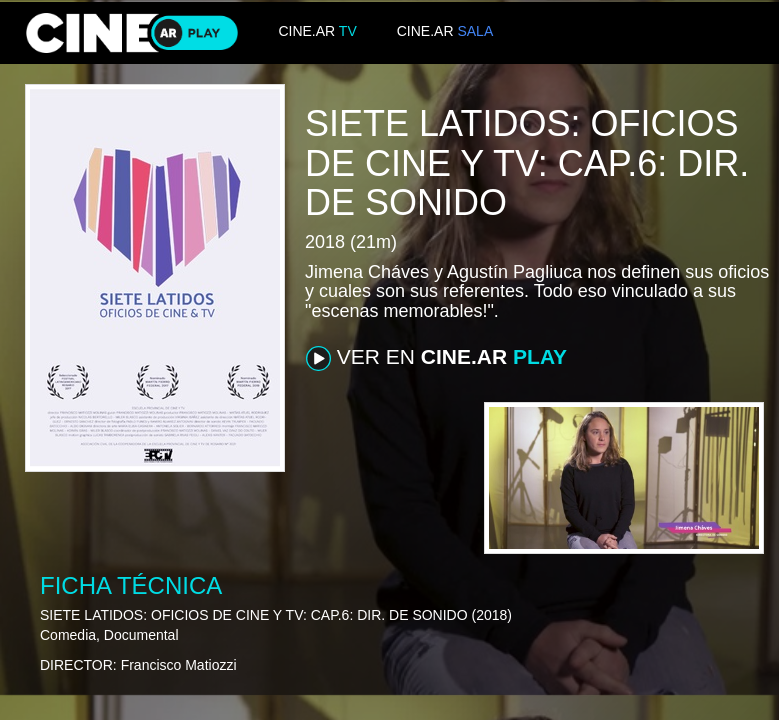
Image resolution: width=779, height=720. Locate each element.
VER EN (436, 358)
